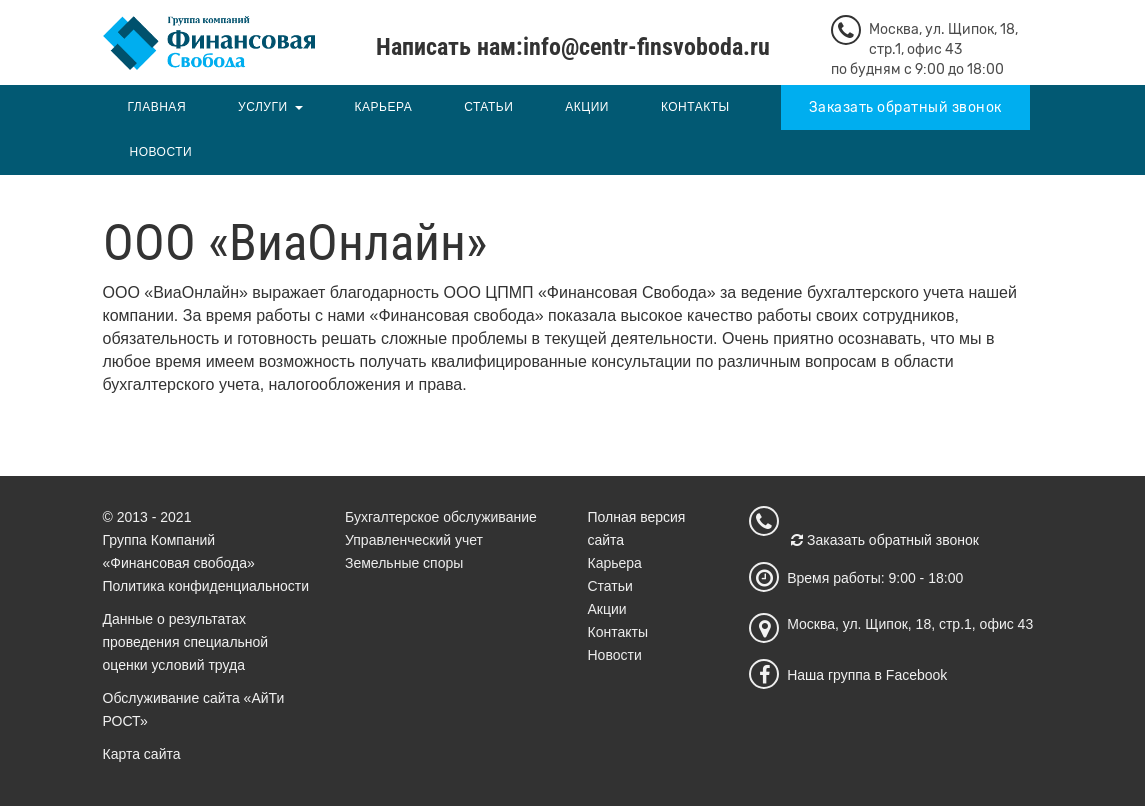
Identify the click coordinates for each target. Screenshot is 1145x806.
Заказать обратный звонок (905, 107)
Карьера (384, 107)
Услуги (263, 107)
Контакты (695, 107)
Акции (587, 107)
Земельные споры (404, 563)
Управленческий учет (414, 540)
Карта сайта (142, 754)
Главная (157, 107)
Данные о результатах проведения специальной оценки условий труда (186, 642)
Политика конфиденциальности (206, 586)
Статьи (488, 107)
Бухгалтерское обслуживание (441, 517)
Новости (161, 152)
